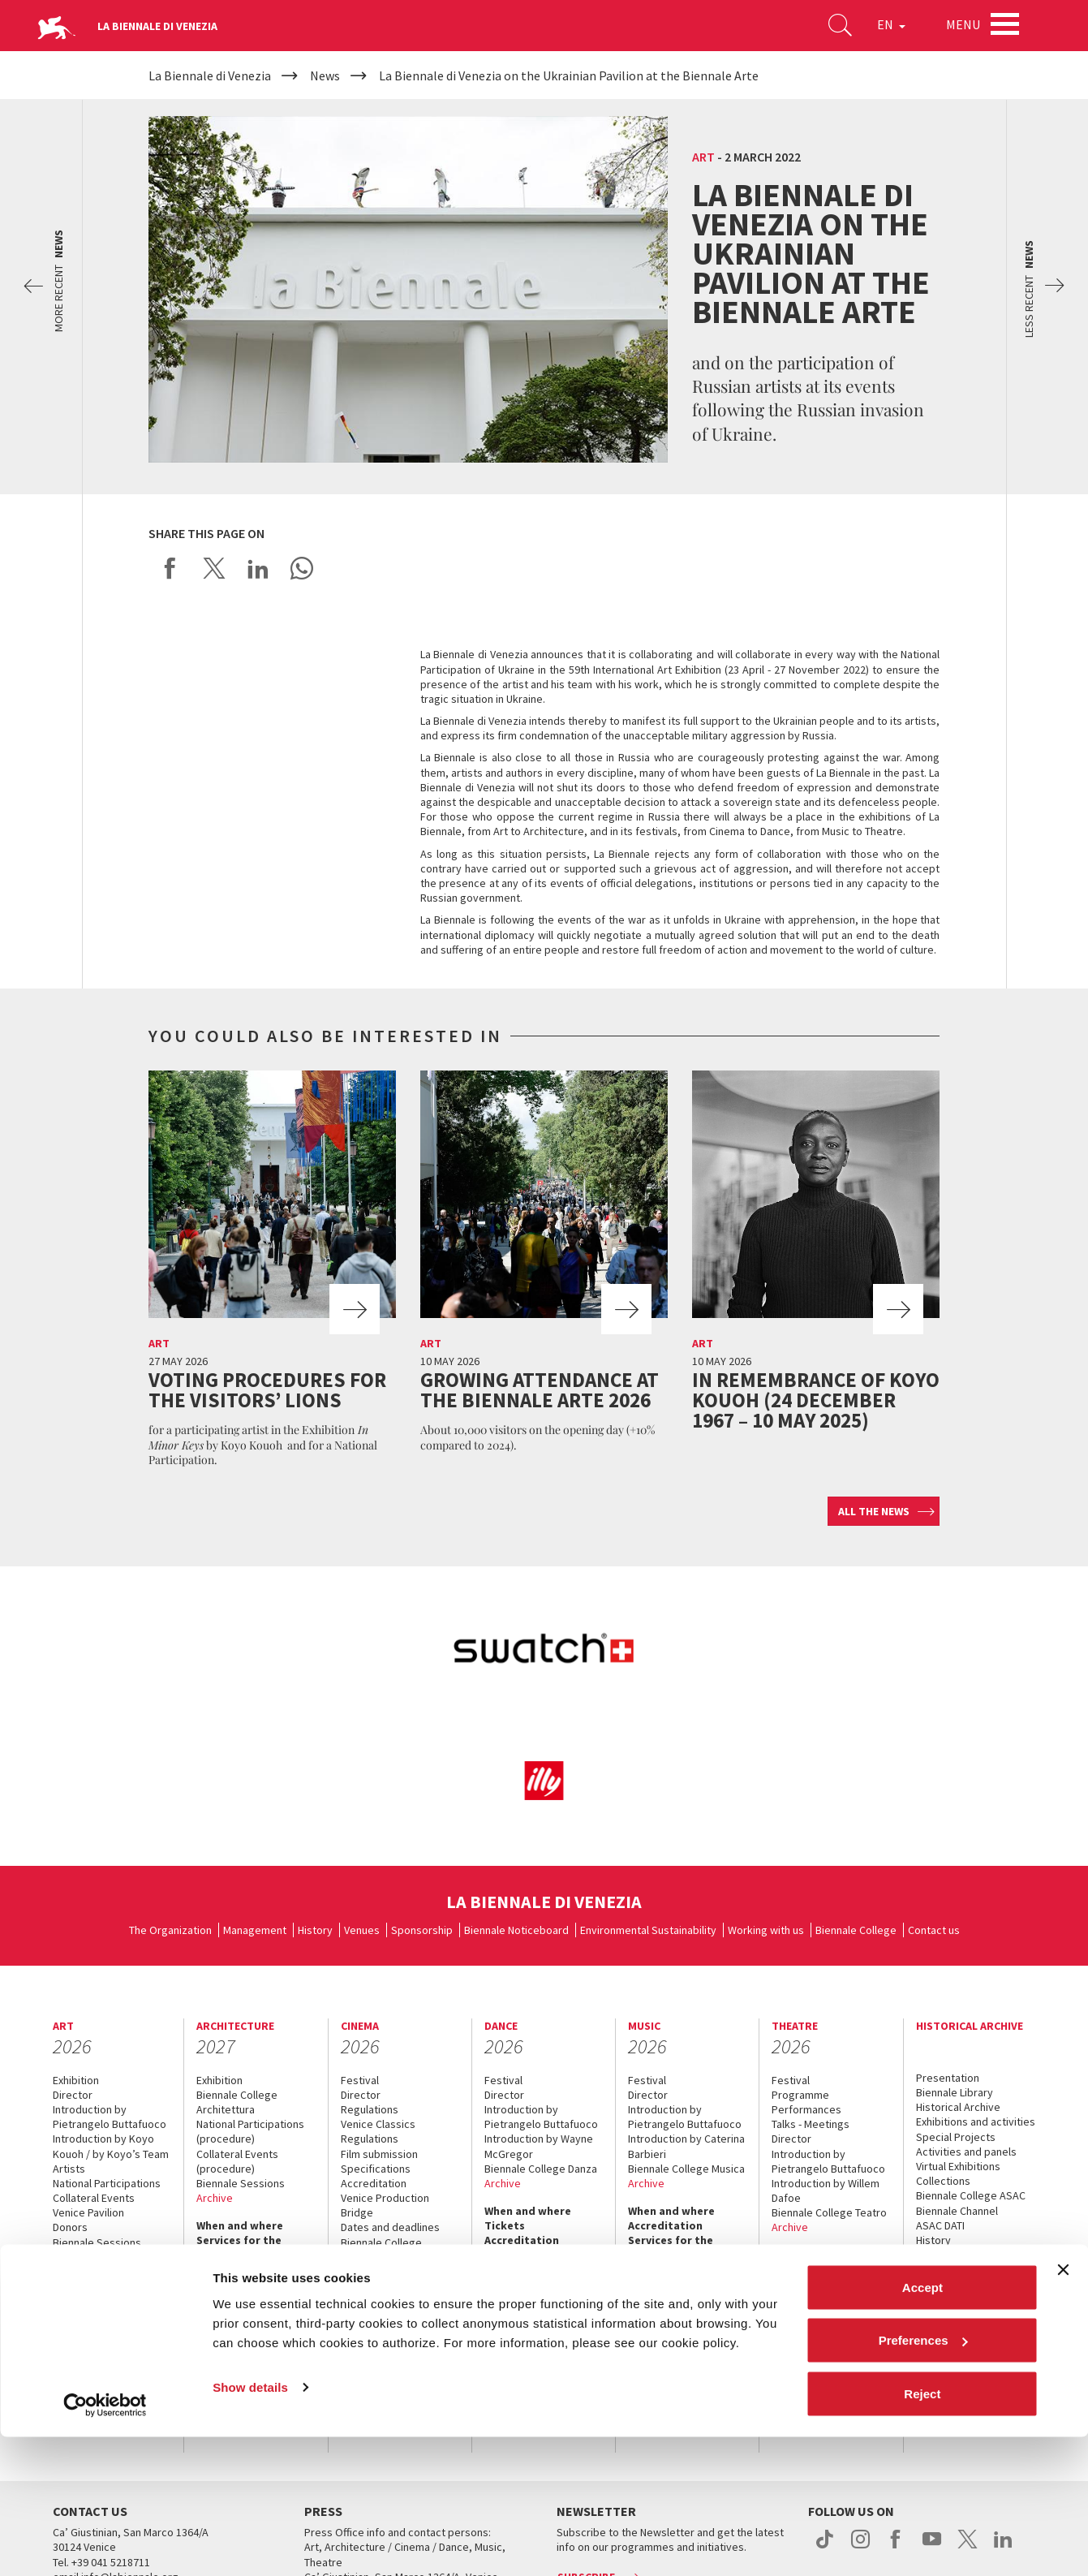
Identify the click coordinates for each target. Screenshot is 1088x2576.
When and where (96, 2299)
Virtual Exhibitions (958, 2166)
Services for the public (95, 2365)
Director (72, 2094)
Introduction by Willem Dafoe (825, 2190)
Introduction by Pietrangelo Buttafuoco (109, 2116)
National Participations (107, 2183)
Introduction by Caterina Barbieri (686, 2145)
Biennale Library (954, 2092)
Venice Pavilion (88, 2212)
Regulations (369, 2109)
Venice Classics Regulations (378, 2131)
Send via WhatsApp (301, 568)
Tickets (73, 2329)
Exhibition (76, 2080)
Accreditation (90, 2314)
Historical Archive (958, 2107)
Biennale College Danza (540, 2168)
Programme (800, 2094)
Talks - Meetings (810, 2124)
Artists (69, 2168)
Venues (362, 1930)
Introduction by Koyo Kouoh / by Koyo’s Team (111, 2145)
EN (885, 27)
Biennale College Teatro (829, 2212)
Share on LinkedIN (258, 568)
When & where (953, 2267)
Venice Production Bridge (385, 2205)
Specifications (376, 2168)
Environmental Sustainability (648, 1930)
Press (211, 2299)
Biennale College (856, 1930)
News (930, 2282)
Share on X (214, 568)
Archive (71, 2271)
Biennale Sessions (97, 2242)
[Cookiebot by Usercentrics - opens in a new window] (105, 2544)
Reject (922, 2532)
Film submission (379, 2154)
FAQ (63, 2344)
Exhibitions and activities (975, 2121)
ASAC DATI (940, 2225)
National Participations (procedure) (250, 2131)
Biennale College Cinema (381, 2249)
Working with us (766, 1930)
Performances (806, 2109)
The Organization (170, 1930)
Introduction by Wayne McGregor (538, 2145)
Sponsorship (422, 1930)
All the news (874, 1511)
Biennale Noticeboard (516, 1930)
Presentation (947, 2077)
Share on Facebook (170, 568)
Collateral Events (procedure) (237, 2161)
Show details (250, 2526)
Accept (922, 2426)
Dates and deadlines (390, 2227)
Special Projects (956, 2137)
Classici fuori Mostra (390, 2271)
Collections (943, 2180)
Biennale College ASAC (971, 2195)
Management (254, 1930)
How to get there (243, 2270)
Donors (70, 2227)
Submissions (83, 2257)
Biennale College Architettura (236, 2102)
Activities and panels (966, 2151)
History (315, 1930)
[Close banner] (1063, 2408)
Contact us (934, 1930)
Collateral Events (94, 2197)
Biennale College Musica (686, 2168)
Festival (360, 2080)
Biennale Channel (957, 2210)
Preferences (923, 2480)
